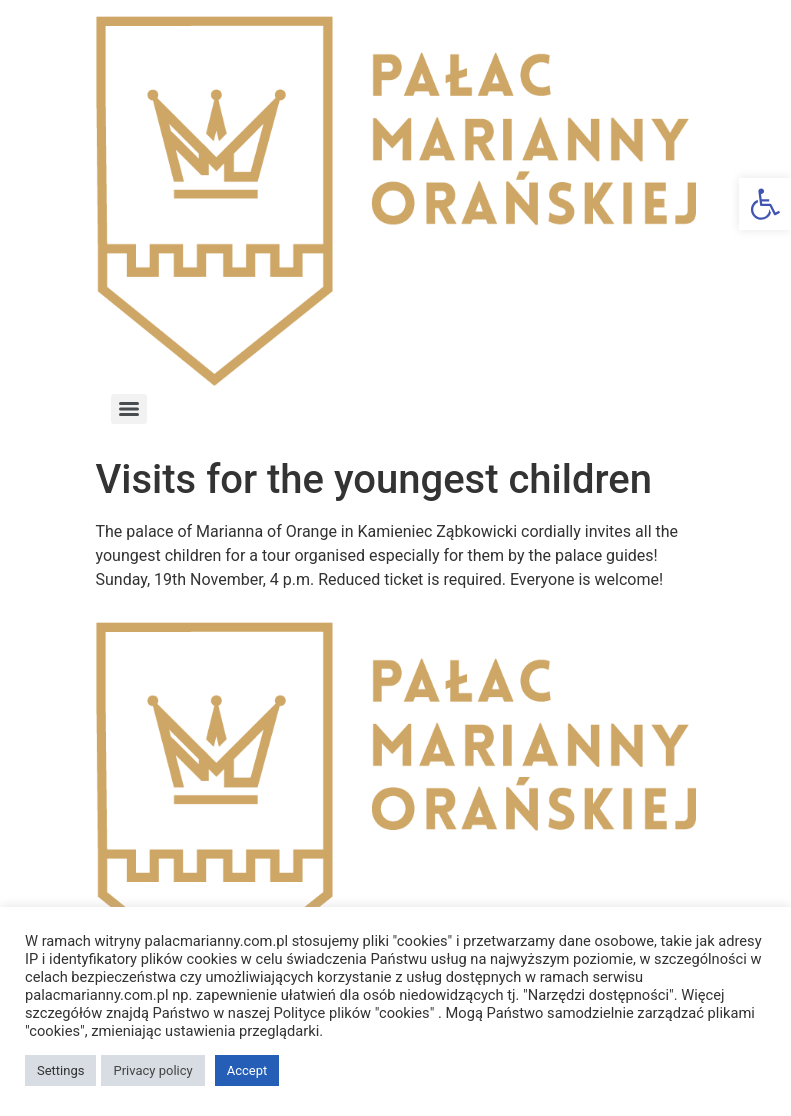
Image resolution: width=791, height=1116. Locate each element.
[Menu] (129, 409)
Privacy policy (152, 1070)
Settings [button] (60, 1070)
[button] (765, 204)
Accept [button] (247, 1070)
